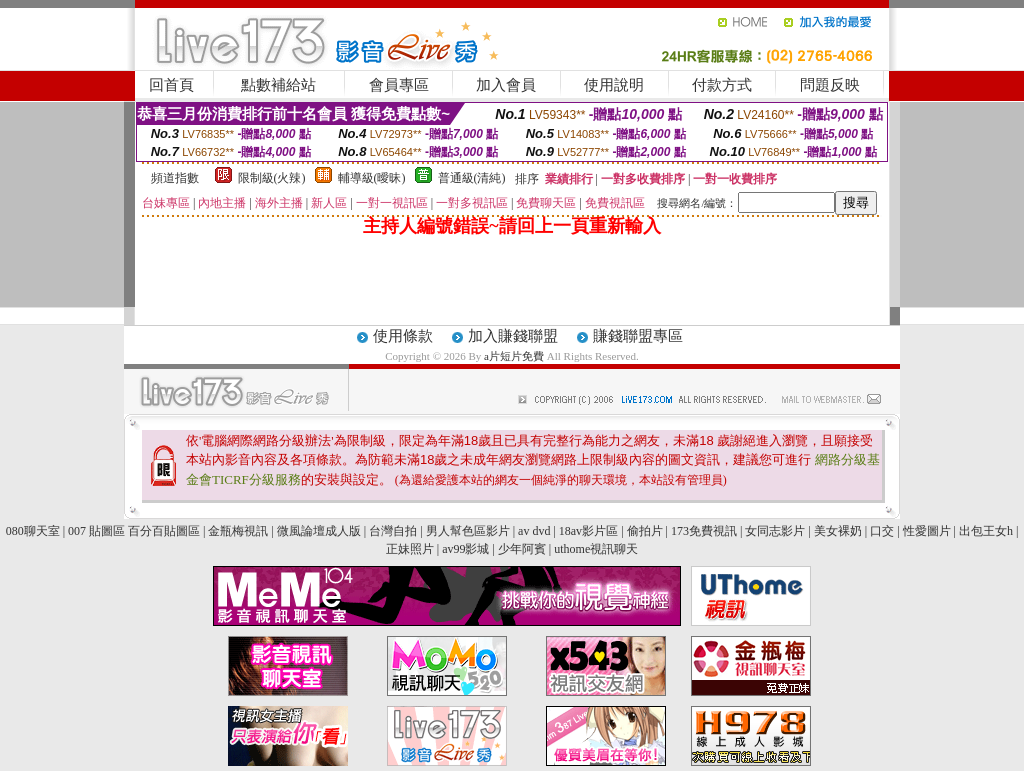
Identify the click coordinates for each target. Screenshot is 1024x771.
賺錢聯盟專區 (638, 336)
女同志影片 (775, 531)
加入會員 (506, 85)
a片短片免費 (515, 356)
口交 (882, 531)
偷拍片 (645, 531)
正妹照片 (410, 549)
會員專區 (399, 85)
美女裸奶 (838, 531)
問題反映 (830, 85)
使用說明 (614, 85)
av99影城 (465, 549)
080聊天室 (34, 531)
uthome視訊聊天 (596, 549)
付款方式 (722, 85)
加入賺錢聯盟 (513, 336)
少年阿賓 (522, 549)
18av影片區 (588, 531)
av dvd (534, 531)
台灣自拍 (393, 531)
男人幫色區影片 (468, 531)
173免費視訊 (704, 531)
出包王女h (986, 531)
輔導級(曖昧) (372, 178)
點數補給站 (278, 85)
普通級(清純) (472, 178)
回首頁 (171, 85)
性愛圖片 (927, 531)
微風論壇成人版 (319, 531)
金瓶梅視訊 (238, 531)
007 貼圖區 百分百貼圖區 (134, 531)
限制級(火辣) (272, 178)
